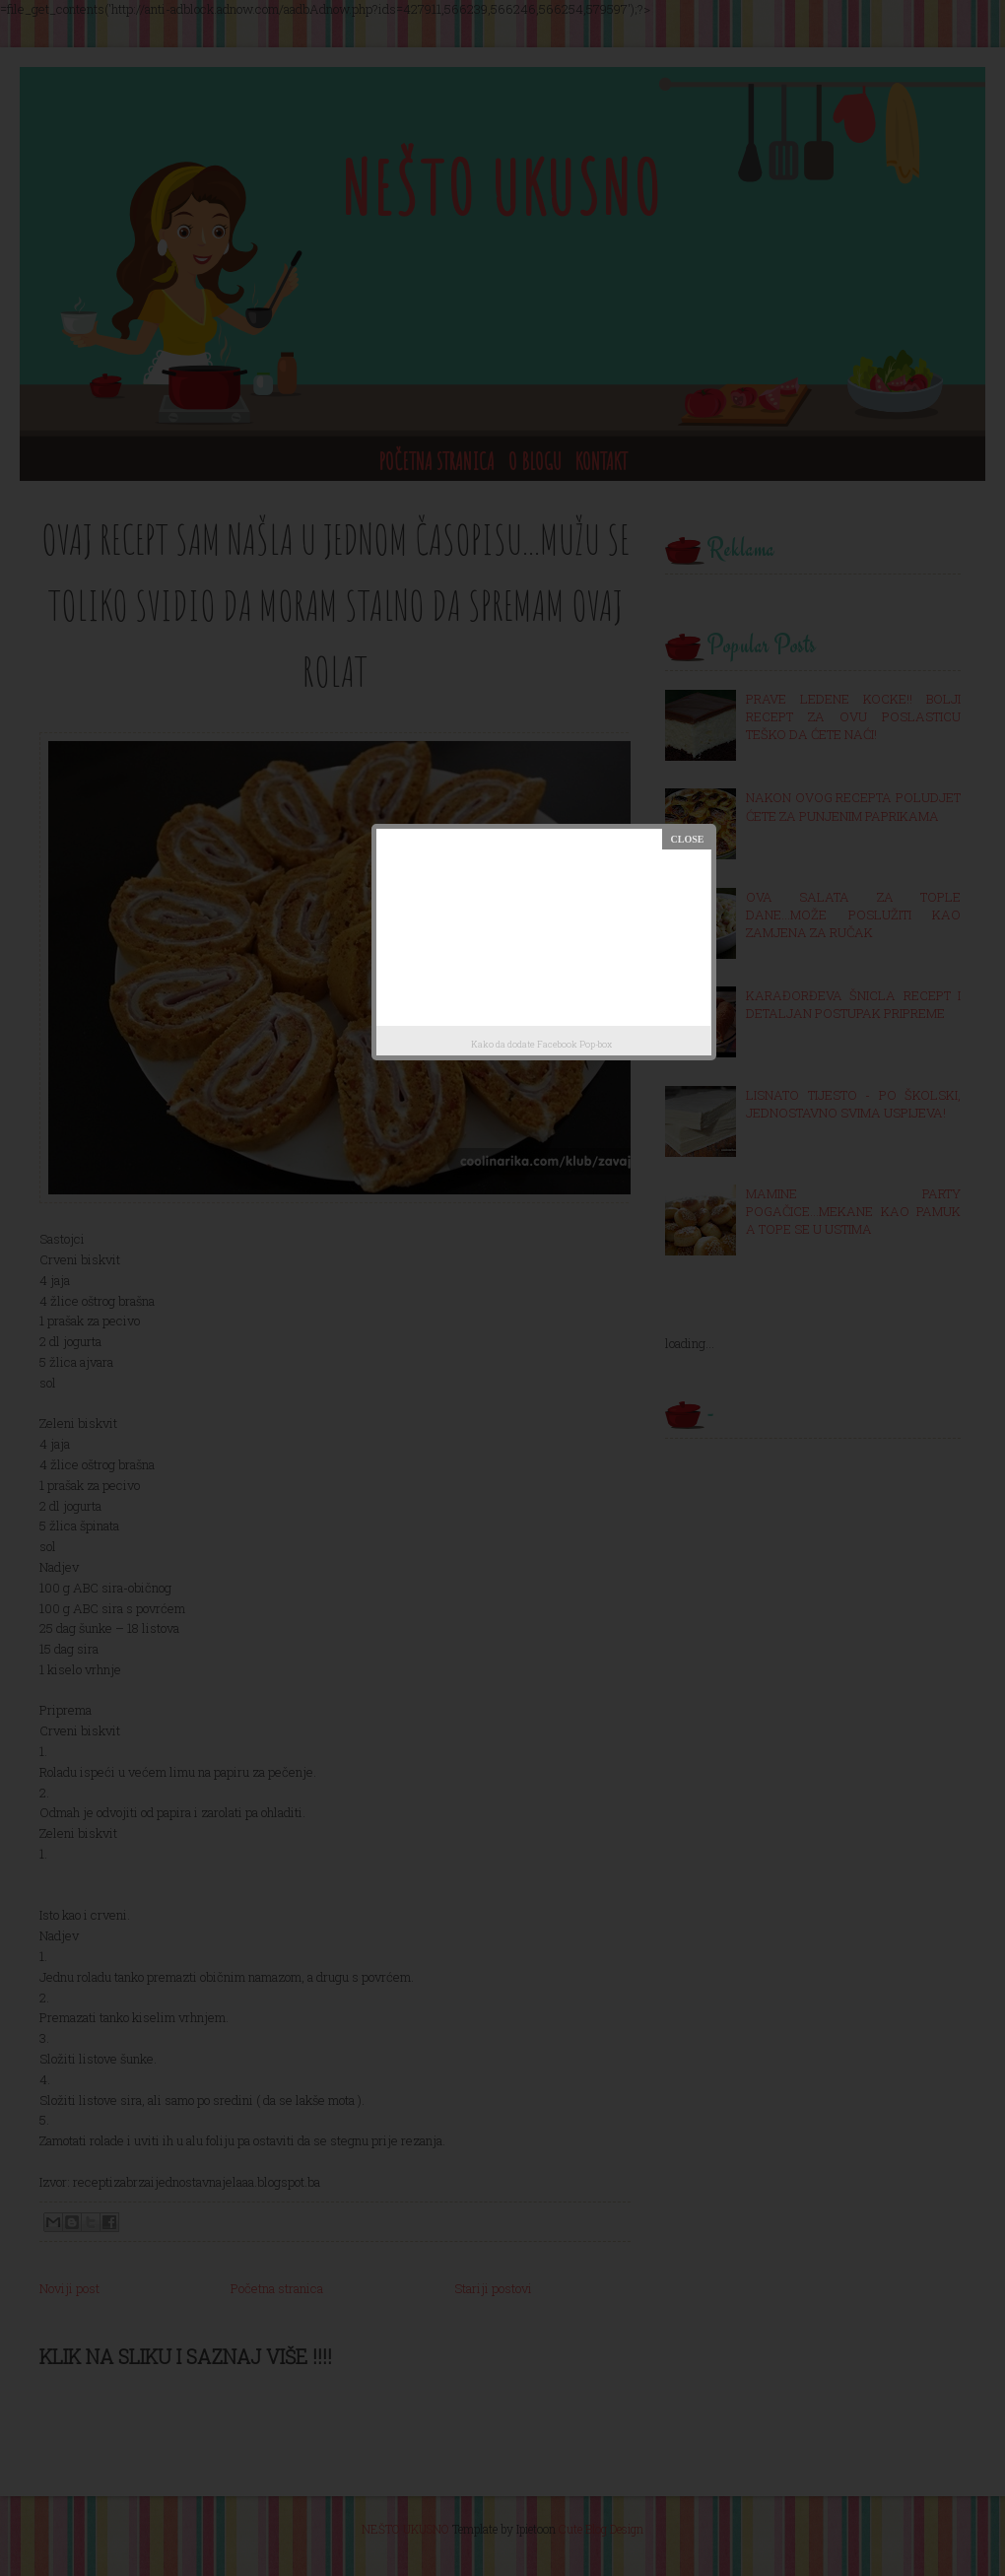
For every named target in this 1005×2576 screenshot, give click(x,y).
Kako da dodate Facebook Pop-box (541, 1044)
